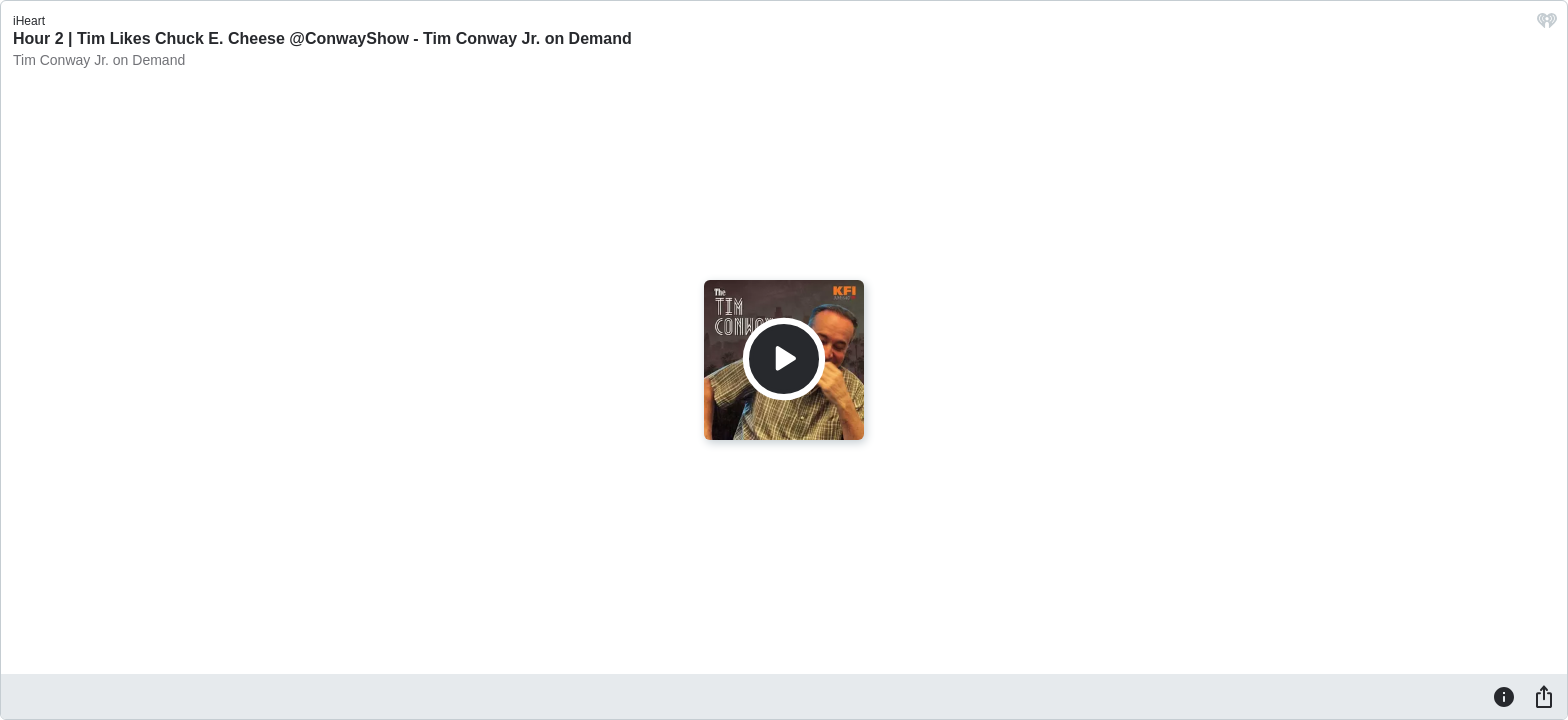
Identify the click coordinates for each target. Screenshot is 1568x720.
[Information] (1504, 696)
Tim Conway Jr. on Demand (99, 60)
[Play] (784, 359)
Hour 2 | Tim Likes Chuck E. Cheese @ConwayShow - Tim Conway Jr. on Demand (322, 38)
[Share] (1544, 696)
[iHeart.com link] (1547, 25)
